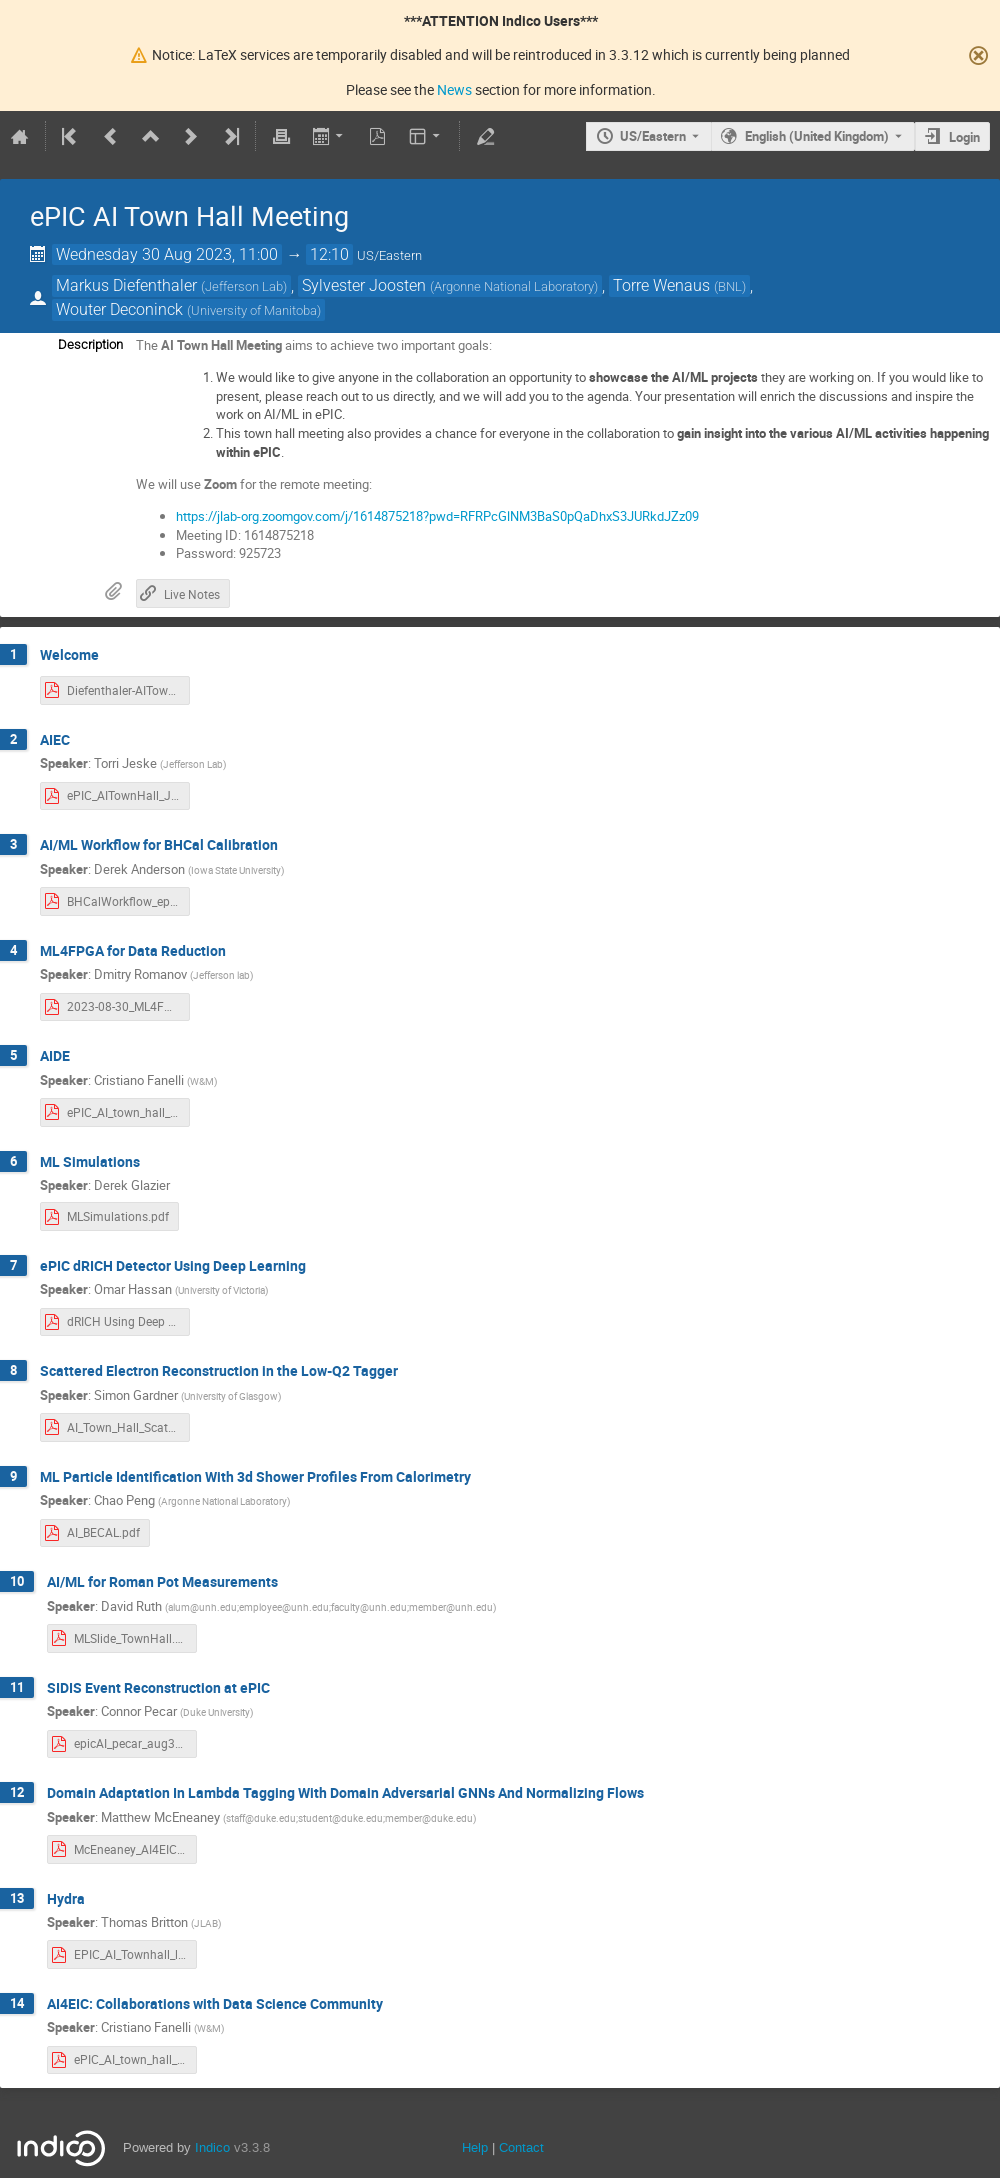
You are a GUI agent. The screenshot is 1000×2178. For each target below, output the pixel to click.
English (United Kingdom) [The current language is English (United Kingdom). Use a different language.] (817, 136)
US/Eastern (653, 136)
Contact (521, 2147)
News (454, 89)
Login (964, 137)
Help (475, 2147)
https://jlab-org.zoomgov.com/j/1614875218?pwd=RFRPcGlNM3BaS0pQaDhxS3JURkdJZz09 (437, 516)
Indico (212, 2147)
